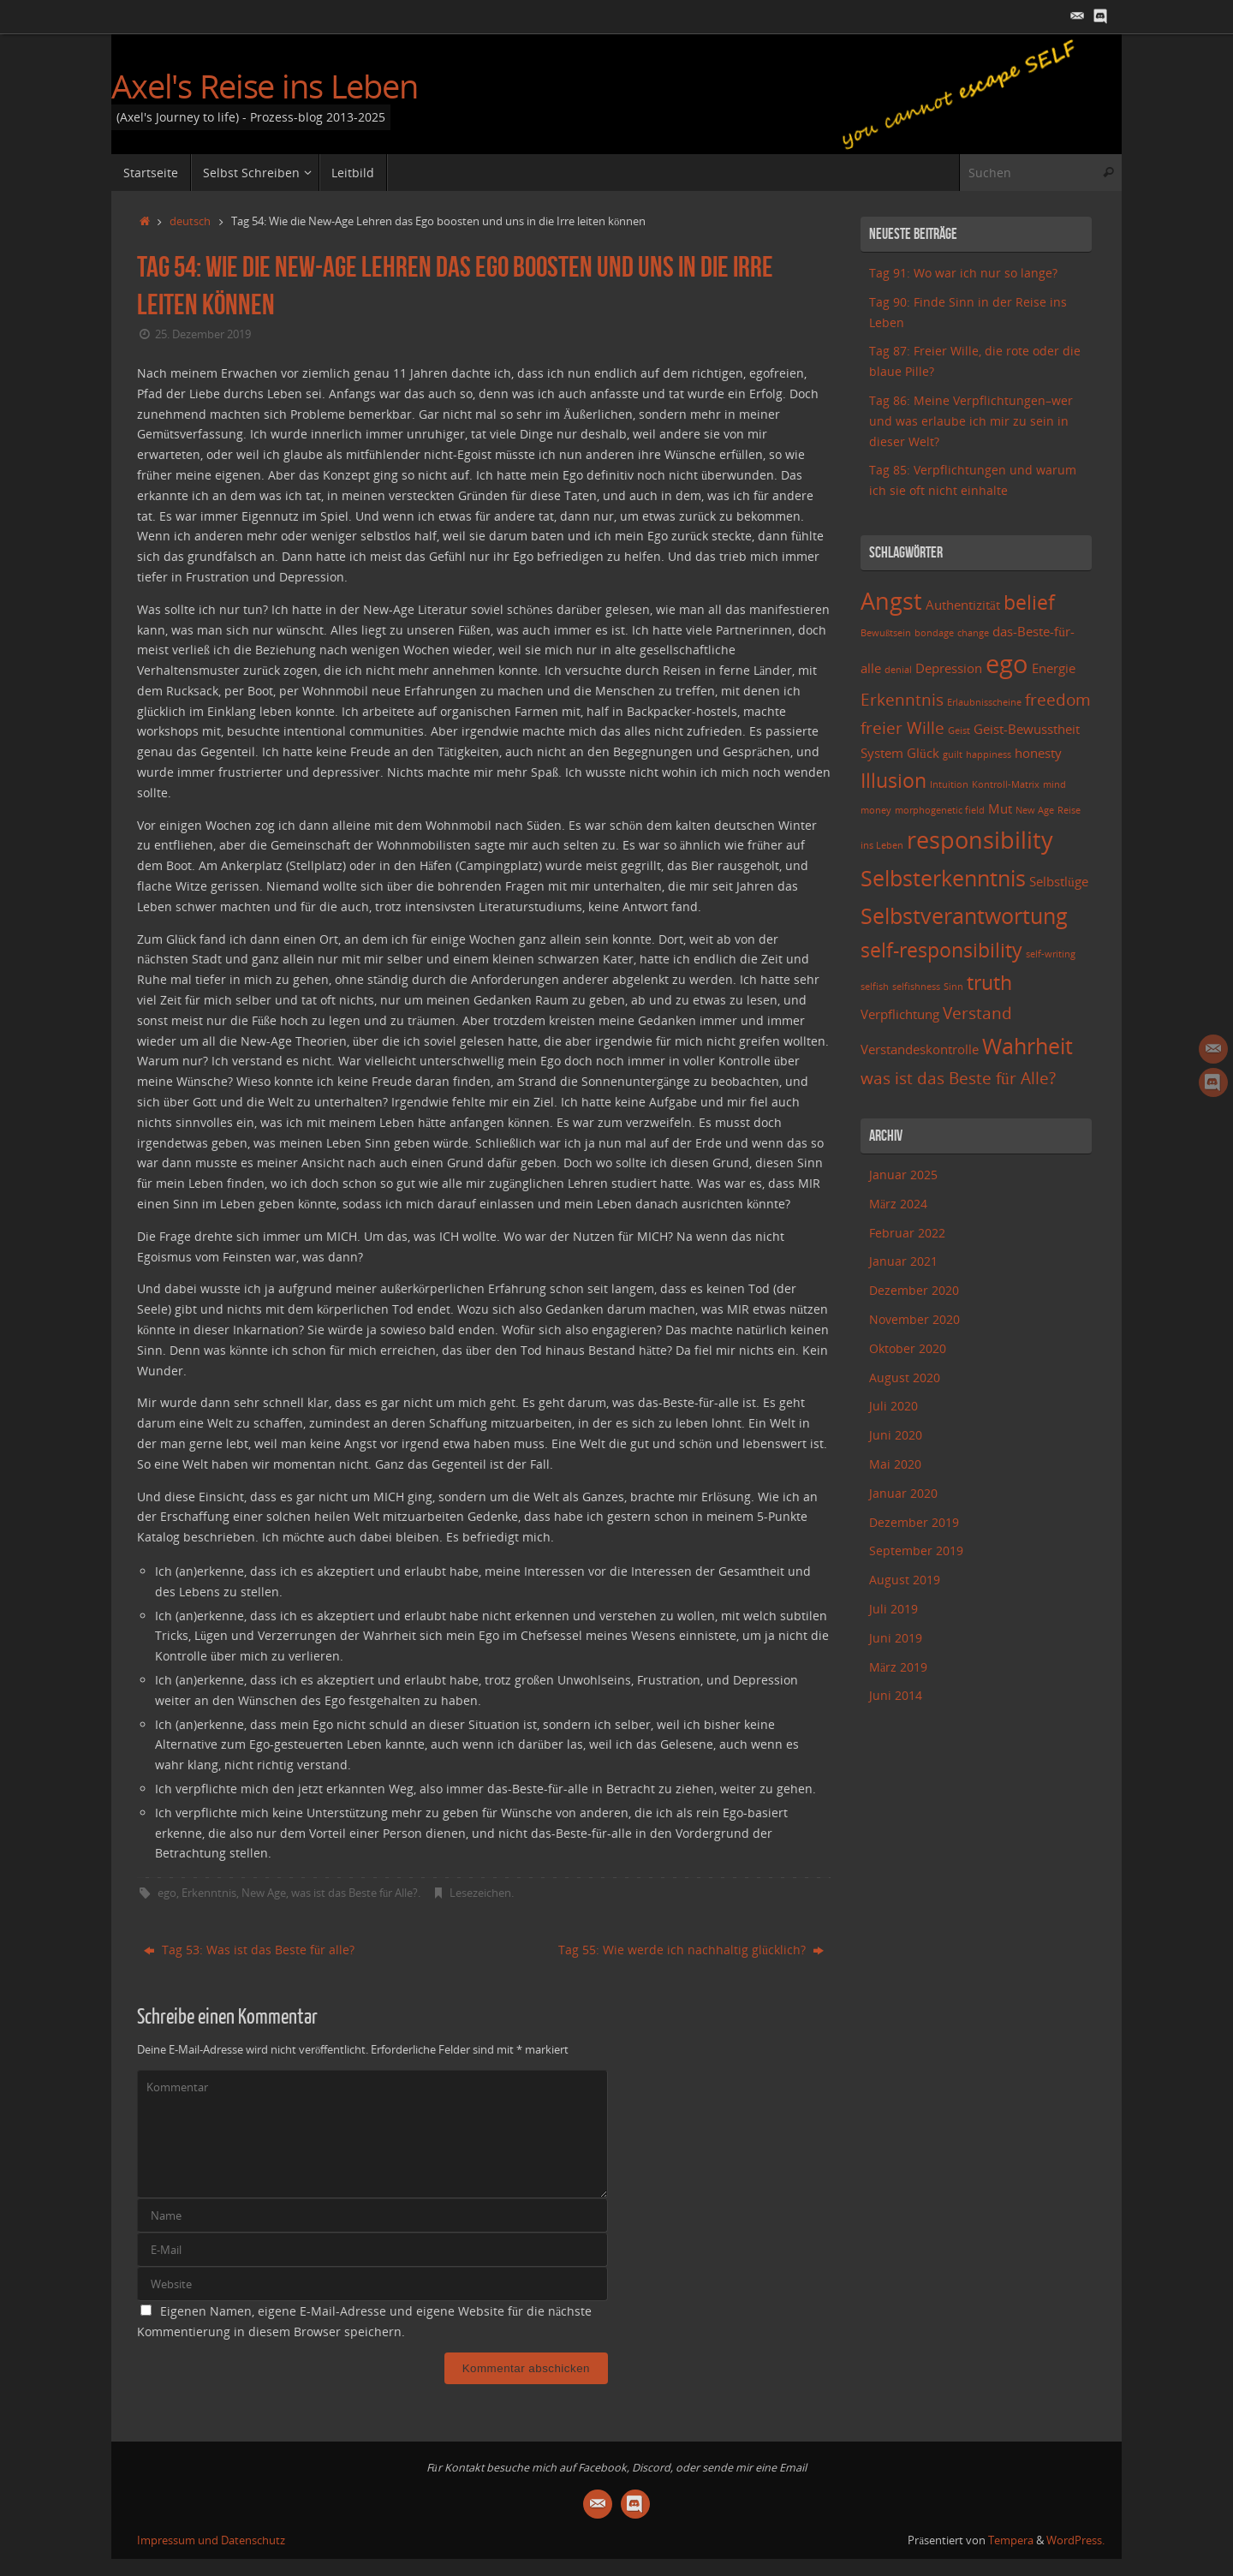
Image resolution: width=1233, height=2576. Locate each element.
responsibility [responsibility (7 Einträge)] (980, 840)
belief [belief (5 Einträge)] (1029, 602)
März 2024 (898, 1204)
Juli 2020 (893, 1406)
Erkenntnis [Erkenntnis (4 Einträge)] (902, 699)
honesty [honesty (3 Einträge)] (1038, 753)
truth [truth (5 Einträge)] (989, 982)
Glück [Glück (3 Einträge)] (923, 753)
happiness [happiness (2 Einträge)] (988, 754)
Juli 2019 (893, 1609)
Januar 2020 (903, 1493)
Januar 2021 (903, 1261)
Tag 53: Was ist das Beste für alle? (249, 1949)
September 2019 (916, 1550)
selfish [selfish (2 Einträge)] (875, 987)
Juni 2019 (895, 1638)
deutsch (190, 221)
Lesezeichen (480, 1893)
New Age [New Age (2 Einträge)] (1035, 810)
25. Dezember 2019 (203, 334)
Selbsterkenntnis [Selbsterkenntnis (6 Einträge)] (943, 877)
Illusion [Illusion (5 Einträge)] (893, 780)
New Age (263, 1893)
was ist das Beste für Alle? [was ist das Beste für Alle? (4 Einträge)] (958, 1077)
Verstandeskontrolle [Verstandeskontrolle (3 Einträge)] (920, 1049)
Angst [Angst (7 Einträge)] (891, 601)
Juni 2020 (895, 1435)
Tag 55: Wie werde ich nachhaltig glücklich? (691, 1949)
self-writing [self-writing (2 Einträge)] (1050, 954)
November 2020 (914, 1319)
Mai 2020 (895, 1464)
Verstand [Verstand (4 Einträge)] (977, 1012)
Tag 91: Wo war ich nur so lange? (963, 273)
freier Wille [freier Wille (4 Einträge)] (902, 727)
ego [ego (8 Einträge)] (1007, 664)
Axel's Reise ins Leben (264, 86)
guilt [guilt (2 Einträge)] (952, 754)
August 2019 (904, 1579)
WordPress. (1075, 2540)
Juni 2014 (895, 1695)
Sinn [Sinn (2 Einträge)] (953, 987)
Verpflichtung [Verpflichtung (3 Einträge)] (900, 1014)
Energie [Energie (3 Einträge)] (1053, 668)
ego (167, 1893)
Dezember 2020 (914, 1290)
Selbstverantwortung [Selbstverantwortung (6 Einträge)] (964, 915)
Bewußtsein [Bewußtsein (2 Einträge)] (886, 633)
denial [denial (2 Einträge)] (898, 670)
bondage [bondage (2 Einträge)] (934, 633)
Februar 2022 (907, 1233)
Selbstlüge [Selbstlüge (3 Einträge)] (1058, 882)
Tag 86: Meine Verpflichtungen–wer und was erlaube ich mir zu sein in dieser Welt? (971, 421)
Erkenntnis (209, 1893)
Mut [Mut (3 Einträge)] (1000, 809)
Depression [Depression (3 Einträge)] (948, 668)
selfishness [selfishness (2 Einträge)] (916, 987)
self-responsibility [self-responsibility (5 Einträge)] (941, 950)
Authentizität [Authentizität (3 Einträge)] (963, 605)
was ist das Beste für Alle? (354, 1893)
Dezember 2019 (914, 1522)
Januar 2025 (903, 1174)
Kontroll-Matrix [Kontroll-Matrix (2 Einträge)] (1005, 784)
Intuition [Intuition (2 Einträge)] (949, 784)
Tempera (1010, 2540)
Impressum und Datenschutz (211, 2540)
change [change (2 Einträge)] (973, 633)
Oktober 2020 (907, 1348)
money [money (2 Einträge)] (876, 810)
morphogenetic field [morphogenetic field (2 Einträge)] (940, 810)
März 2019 (898, 1667)
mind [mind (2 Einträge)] (1054, 784)
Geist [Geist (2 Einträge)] (959, 730)
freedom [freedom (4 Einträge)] (1058, 699)
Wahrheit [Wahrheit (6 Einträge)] (1027, 1045)
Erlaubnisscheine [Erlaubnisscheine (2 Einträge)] (984, 702)
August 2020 (904, 1377)
